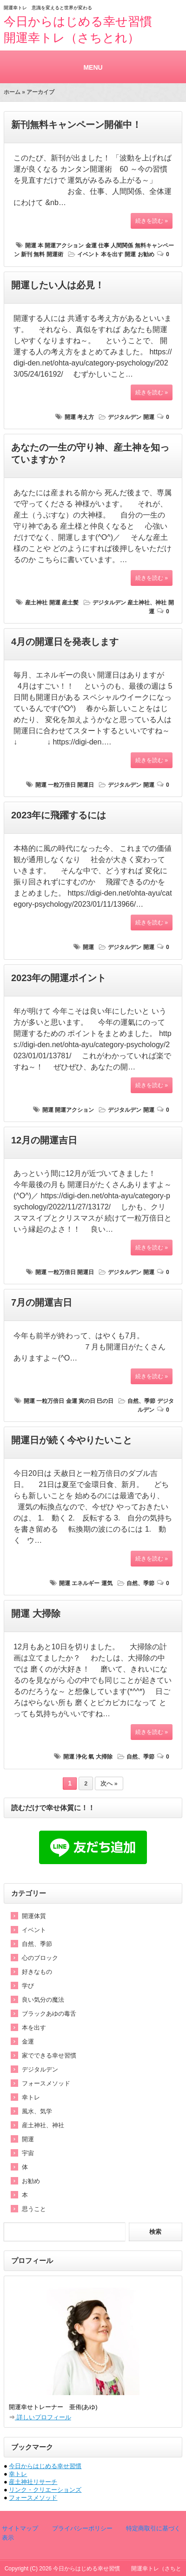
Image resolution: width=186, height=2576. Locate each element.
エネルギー (86, 1583)
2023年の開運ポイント (58, 978)
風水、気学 (37, 2111)
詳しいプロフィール (43, 2417)
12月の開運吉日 (44, 1140)
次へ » (108, 1783)
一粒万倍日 (62, 785)
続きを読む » (151, 221)
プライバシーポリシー (81, 2528)
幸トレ (31, 2097)
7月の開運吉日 (41, 1302)
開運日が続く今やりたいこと (71, 1440)
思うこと (34, 2208)
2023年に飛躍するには (58, 815)
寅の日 (87, 1401)
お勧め (146, 254)
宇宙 (28, 2153)
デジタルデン (124, 417)
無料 (39, 254)
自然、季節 (141, 1401)
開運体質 (34, 1915)
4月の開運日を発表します (65, 642)
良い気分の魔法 (43, 1999)
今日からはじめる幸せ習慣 (45, 2466)
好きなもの (37, 1971)
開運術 (54, 254)
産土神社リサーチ (33, 2481)
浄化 (81, 1756)
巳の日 (105, 1401)
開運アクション (64, 245)
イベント (88, 254)
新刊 (26, 254)
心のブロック (40, 1957)
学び (28, 1985)
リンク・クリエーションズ (45, 2489)
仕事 (103, 245)
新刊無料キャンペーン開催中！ (76, 125)
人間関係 (122, 245)
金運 (91, 245)
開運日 (85, 785)
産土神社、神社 (146, 602)
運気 (107, 1583)
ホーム (12, 92)
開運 (30, 245)
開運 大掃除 (35, 1613)
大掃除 (104, 1756)
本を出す (112, 254)
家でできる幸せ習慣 (49, 2055)
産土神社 (36, 602)
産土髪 (70, 602)
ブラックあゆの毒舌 (49, 2013)
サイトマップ (20, 2528)
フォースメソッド (46, 2083)
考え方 (85, 417)
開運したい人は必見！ (57, 285)
